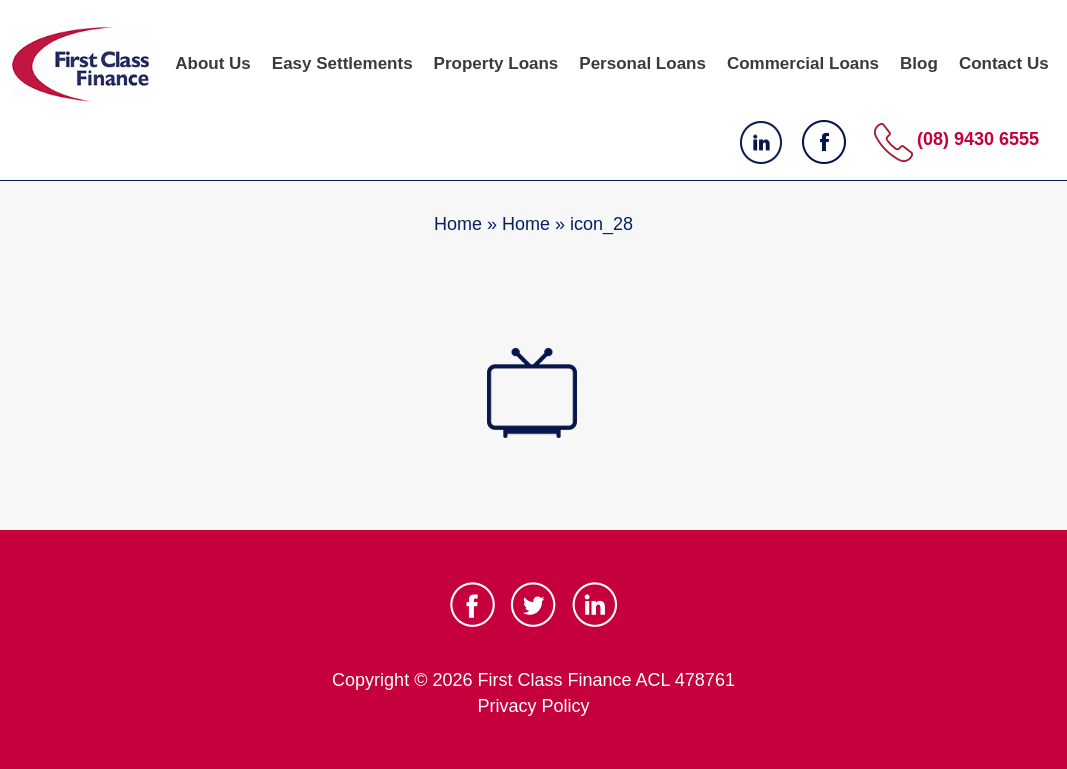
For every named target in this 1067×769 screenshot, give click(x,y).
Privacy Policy (533, 706)
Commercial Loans (803, 63)
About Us (213, 63)
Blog (919, 63)
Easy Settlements (342, 63)
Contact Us (1004, 63)
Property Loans (496, 63)
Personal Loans (642, 63)
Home (458, 224)
